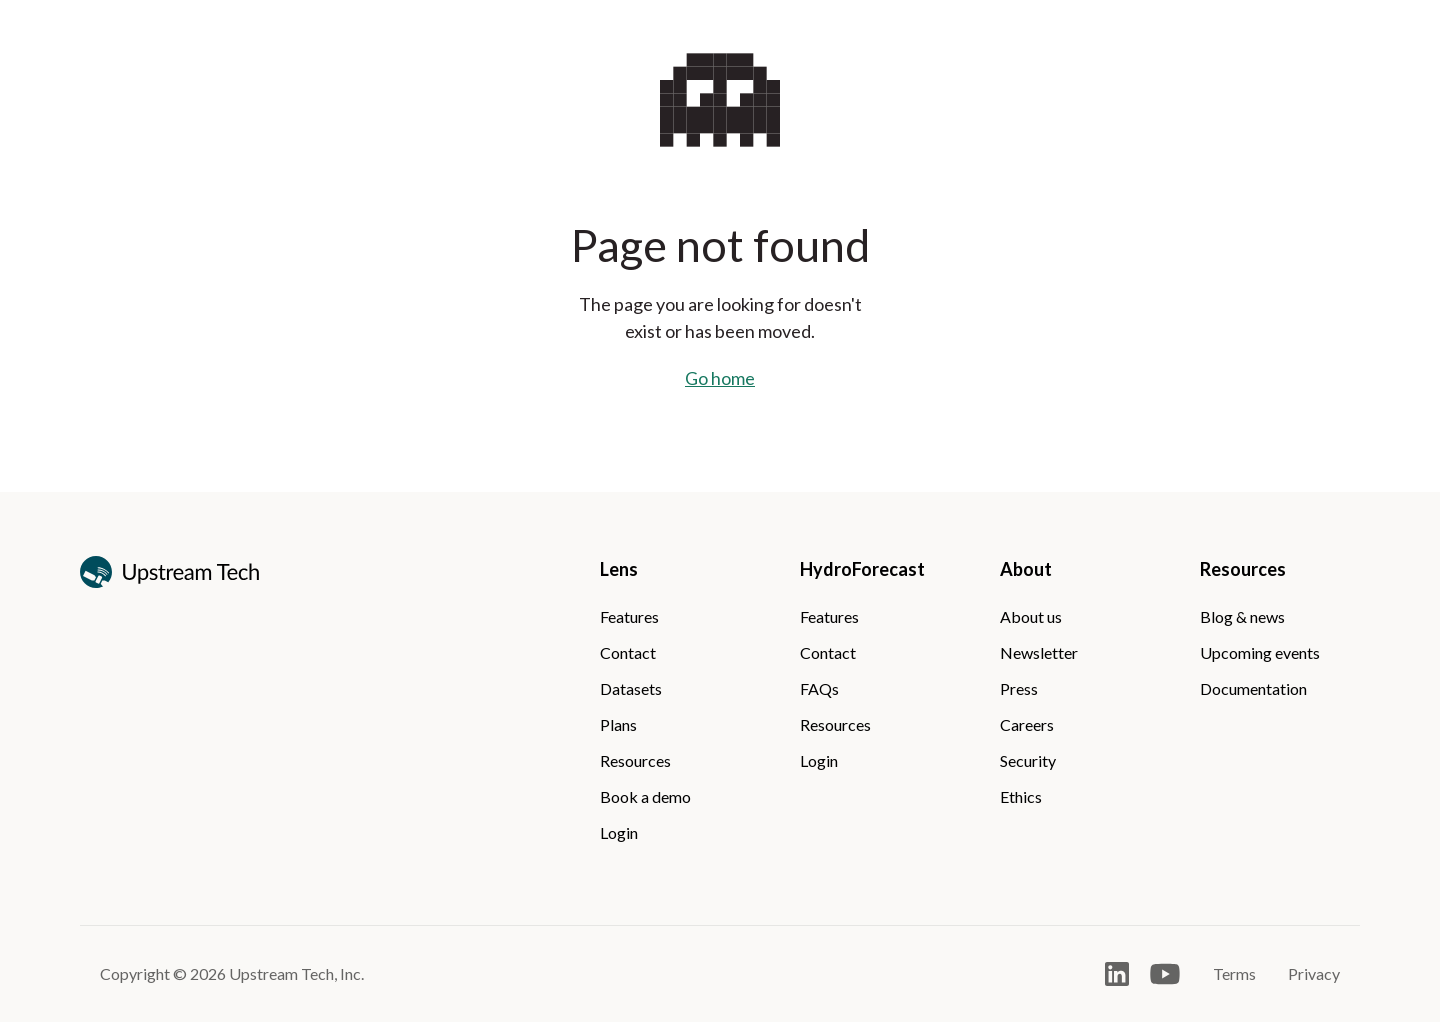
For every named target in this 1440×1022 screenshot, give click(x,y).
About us (1031, 616)
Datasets (631, 688)
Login (619, 832)
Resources (635, 760)
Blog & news (1242, 616)
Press (1019, 688)
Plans (618, 724)
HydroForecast (862, 569)
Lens (619, 569)
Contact (628, 652)
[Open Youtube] (1165, 974)
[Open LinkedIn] (1117, 974)
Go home (720, 378)
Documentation (1253, 688)
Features (629, 616)
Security (1028, 760)
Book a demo (645, 796)
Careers (1027, 724)
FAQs (819, 688)
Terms (1234, 973)
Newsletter (1039, 652)
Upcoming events (1260, 652)
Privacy (1314, 973)
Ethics (1021, 796)
